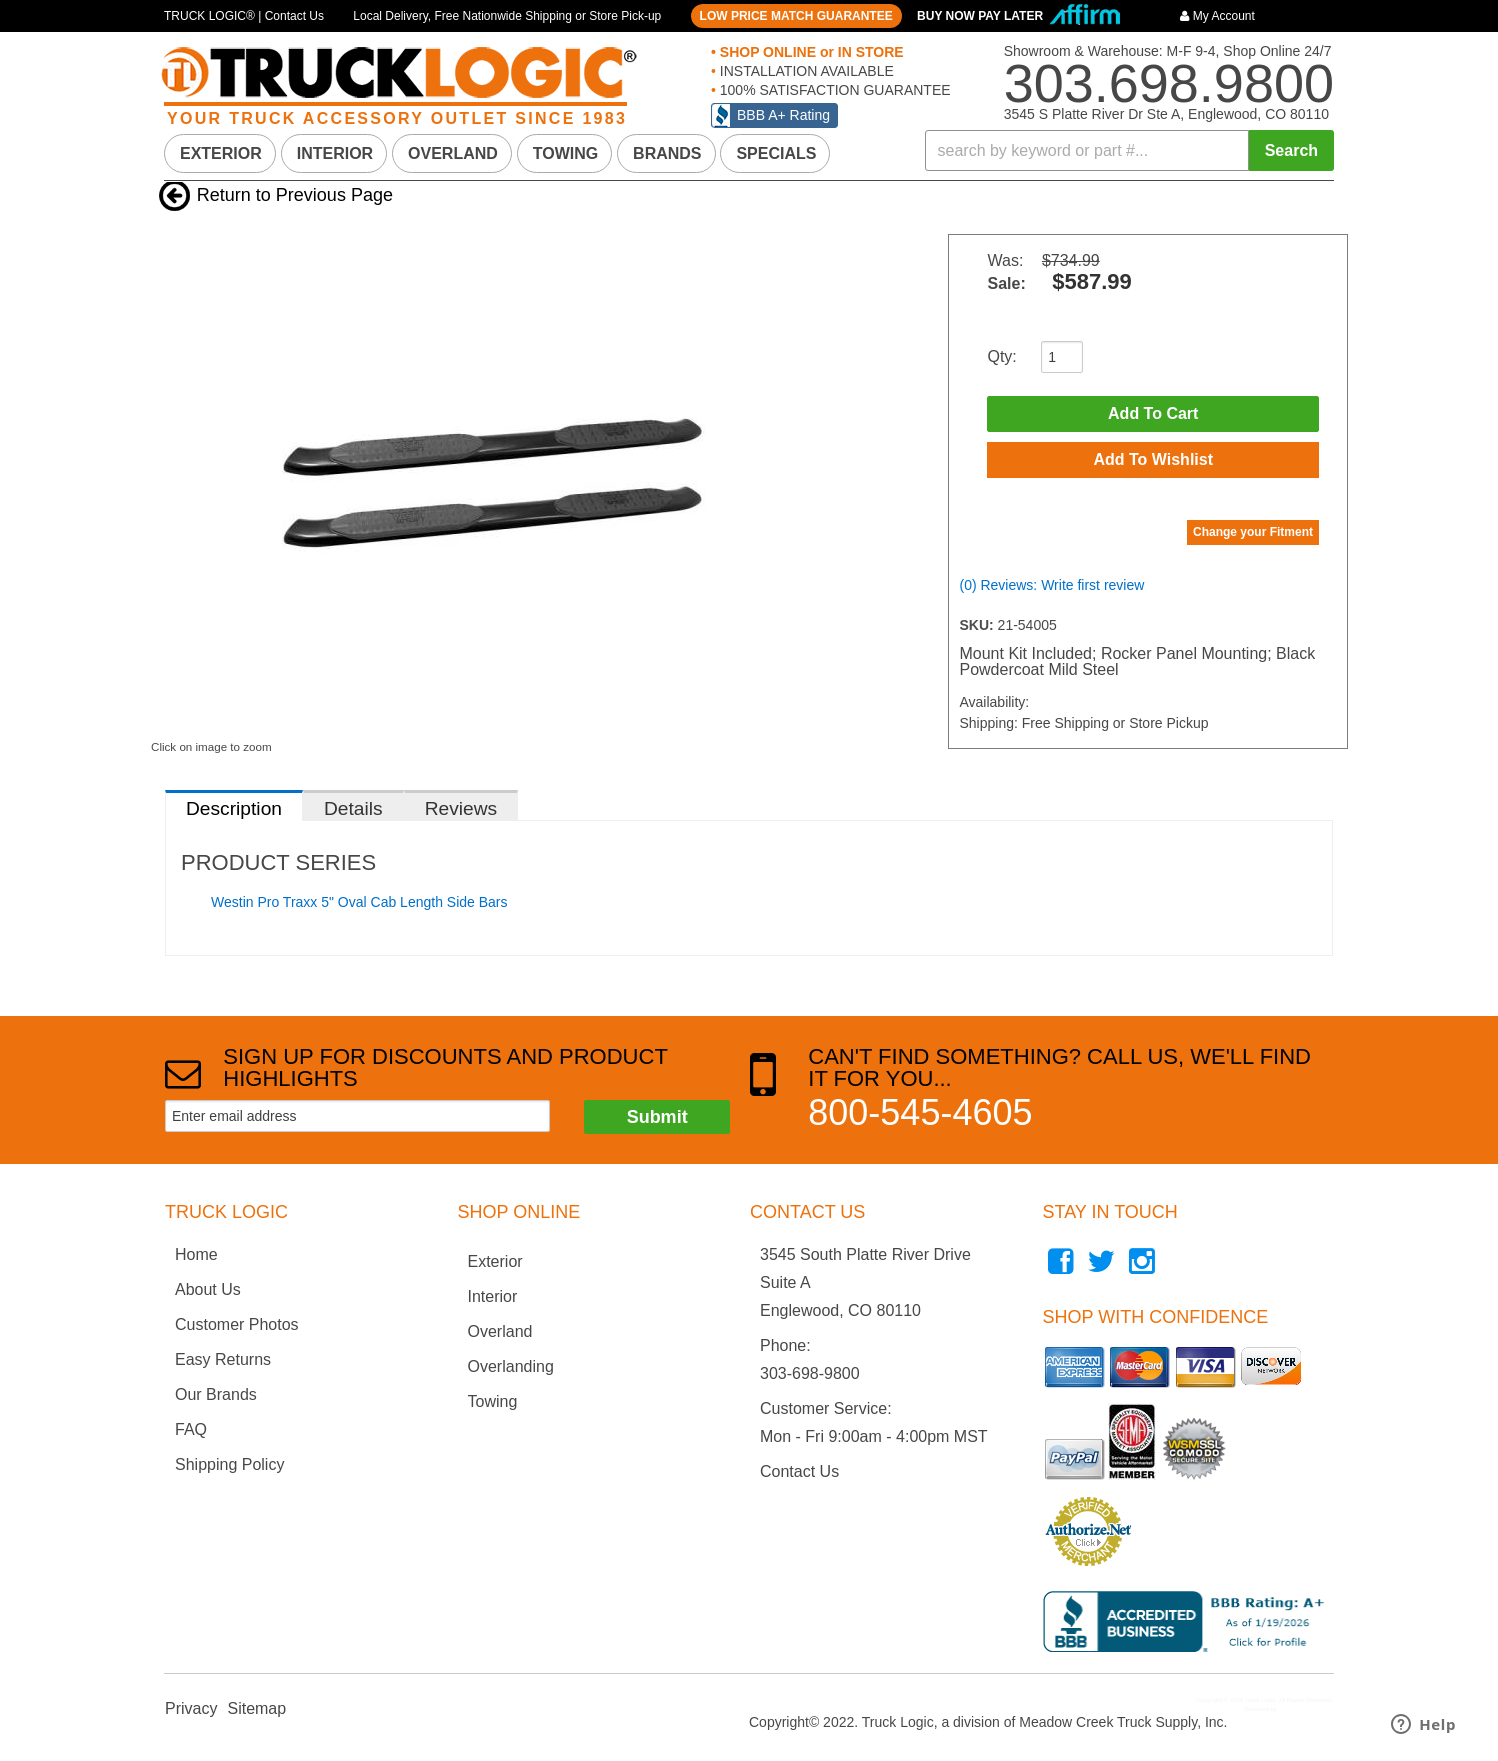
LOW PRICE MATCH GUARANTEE (796, 16)
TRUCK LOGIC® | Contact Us (244, 16)
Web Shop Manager (1304, 1709)
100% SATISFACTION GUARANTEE (833, 90)
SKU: (978, 625)
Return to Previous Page (295, 195)
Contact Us (799, 1471)
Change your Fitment (1253, 532)
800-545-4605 (920, 1112)
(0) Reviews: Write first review (1051, 585)
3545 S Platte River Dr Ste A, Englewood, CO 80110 (1166, 114)
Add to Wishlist (1153, 459)
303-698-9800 (810, 1373)
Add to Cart (1153, 413)
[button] (1130, 150)
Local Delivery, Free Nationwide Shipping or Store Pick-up (507, 16)
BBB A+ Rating (783, 115)
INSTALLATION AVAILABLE (805, 71)
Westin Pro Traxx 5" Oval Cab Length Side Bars (359, 902)
